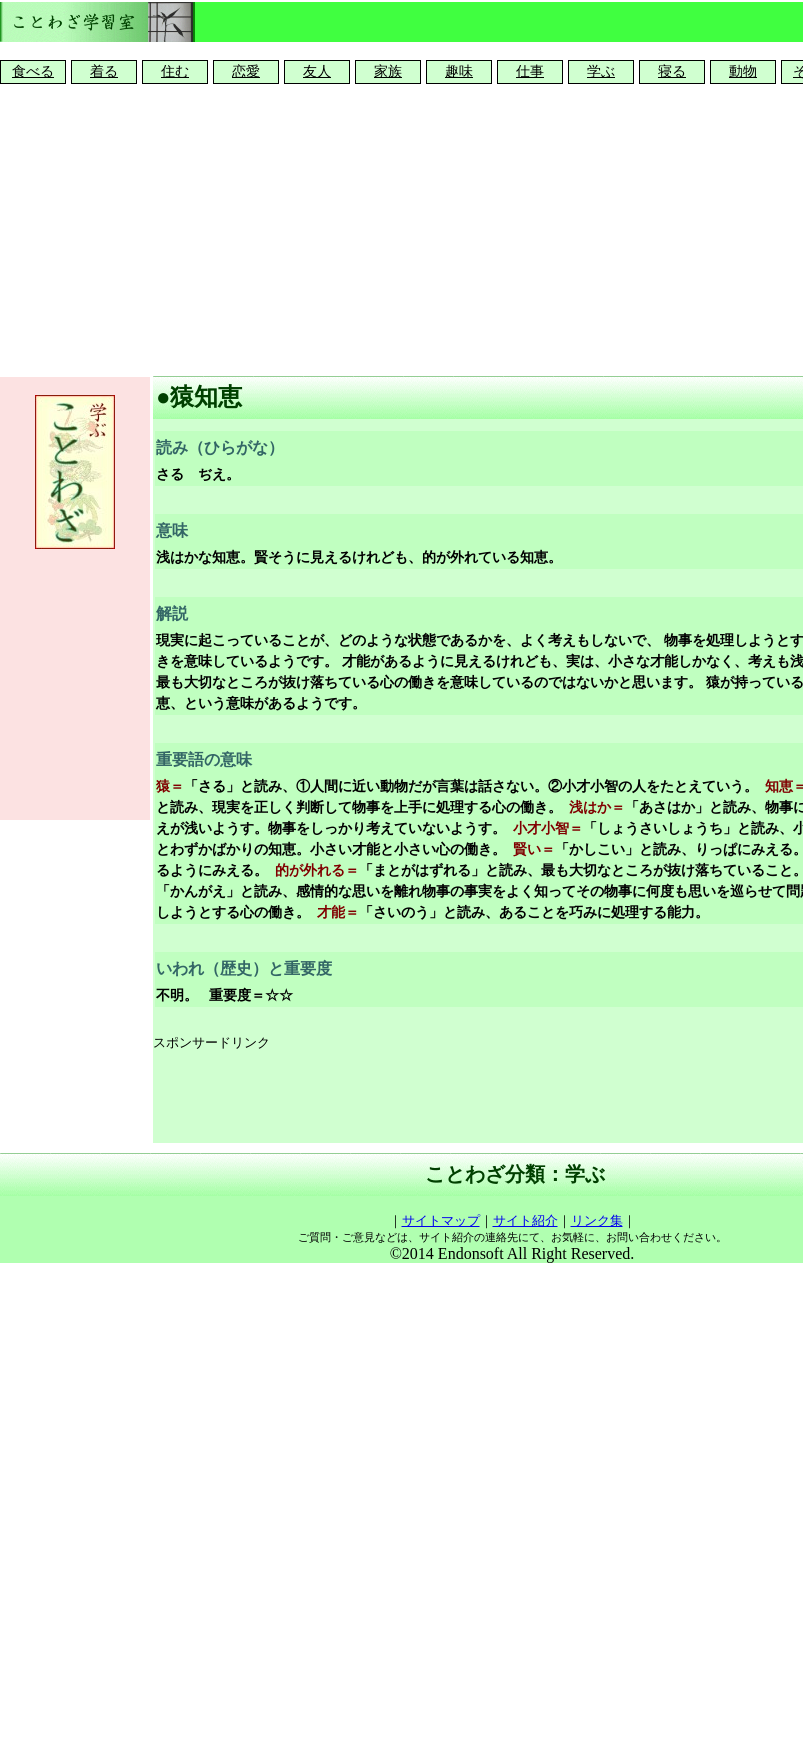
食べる (33, 71)
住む (175, 71)
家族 (388, 71)
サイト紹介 (525, 1220)
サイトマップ (441, 1220)
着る (104, 71)
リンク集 (597, 1220)
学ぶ (601, 71)
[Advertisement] (402, 226)
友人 (317, 71)
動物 (743, 71)
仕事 (530, 71)
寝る (672, 71)
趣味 (459, 71)
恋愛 (246, 71)
